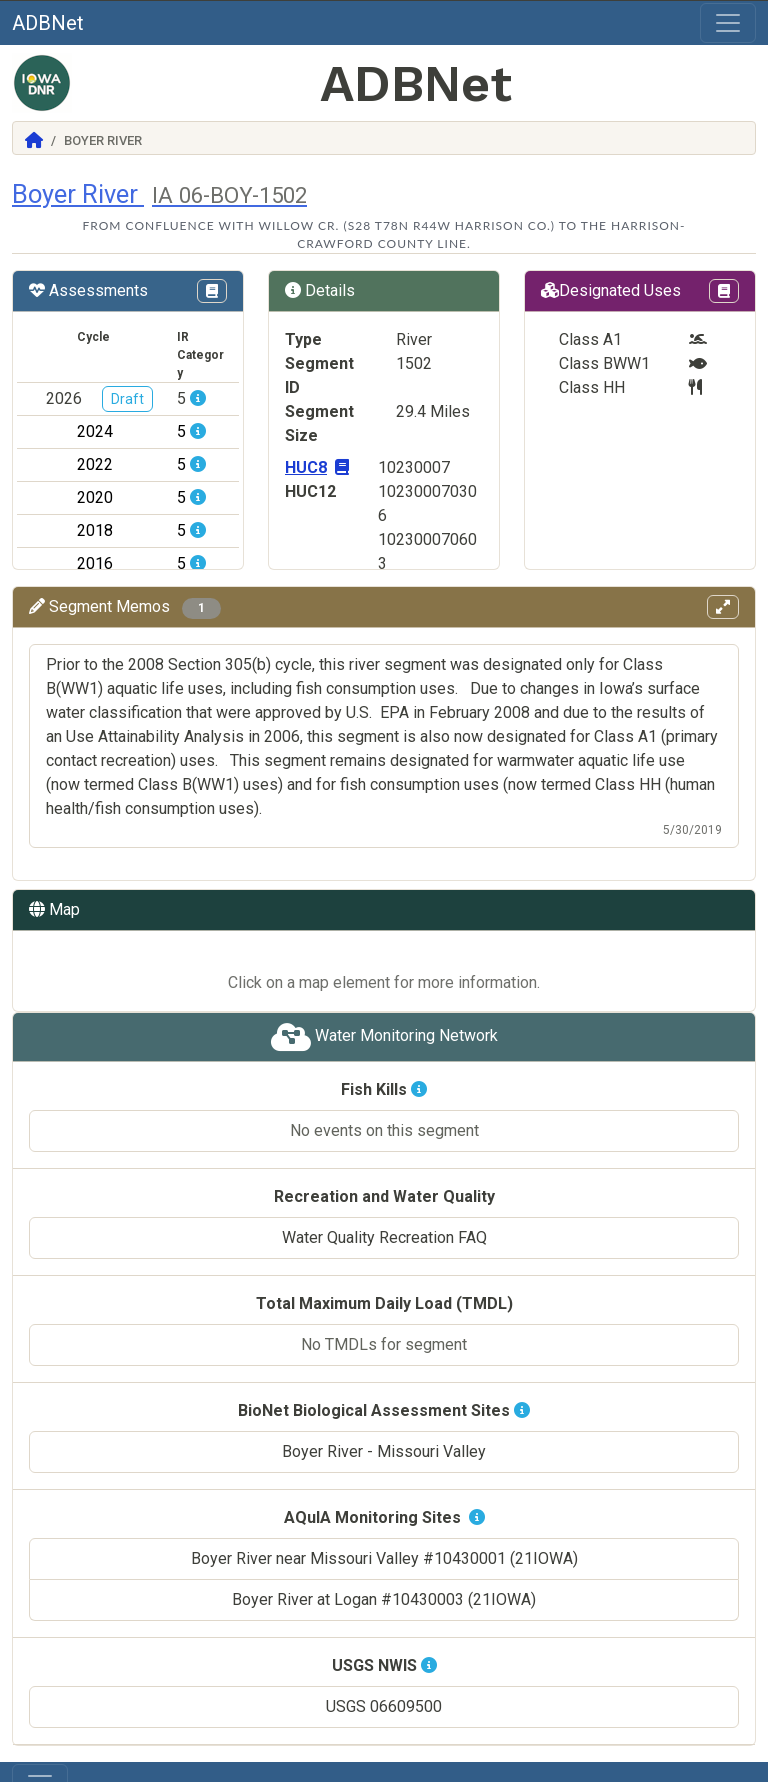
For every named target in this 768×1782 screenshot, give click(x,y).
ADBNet (48, 23)
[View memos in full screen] (723, 607)
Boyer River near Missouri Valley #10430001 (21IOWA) (384, 1534)
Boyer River (159, 194)
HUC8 (317, 467)
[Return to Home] (34, 140)
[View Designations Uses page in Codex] (724, 291)
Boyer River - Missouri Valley (384, 1427)
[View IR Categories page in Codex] (212, 291)
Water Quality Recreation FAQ (384, 1213)
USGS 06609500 (384, 1682)
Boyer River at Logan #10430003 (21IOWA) (384, 1575)
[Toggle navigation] (728, 23)
